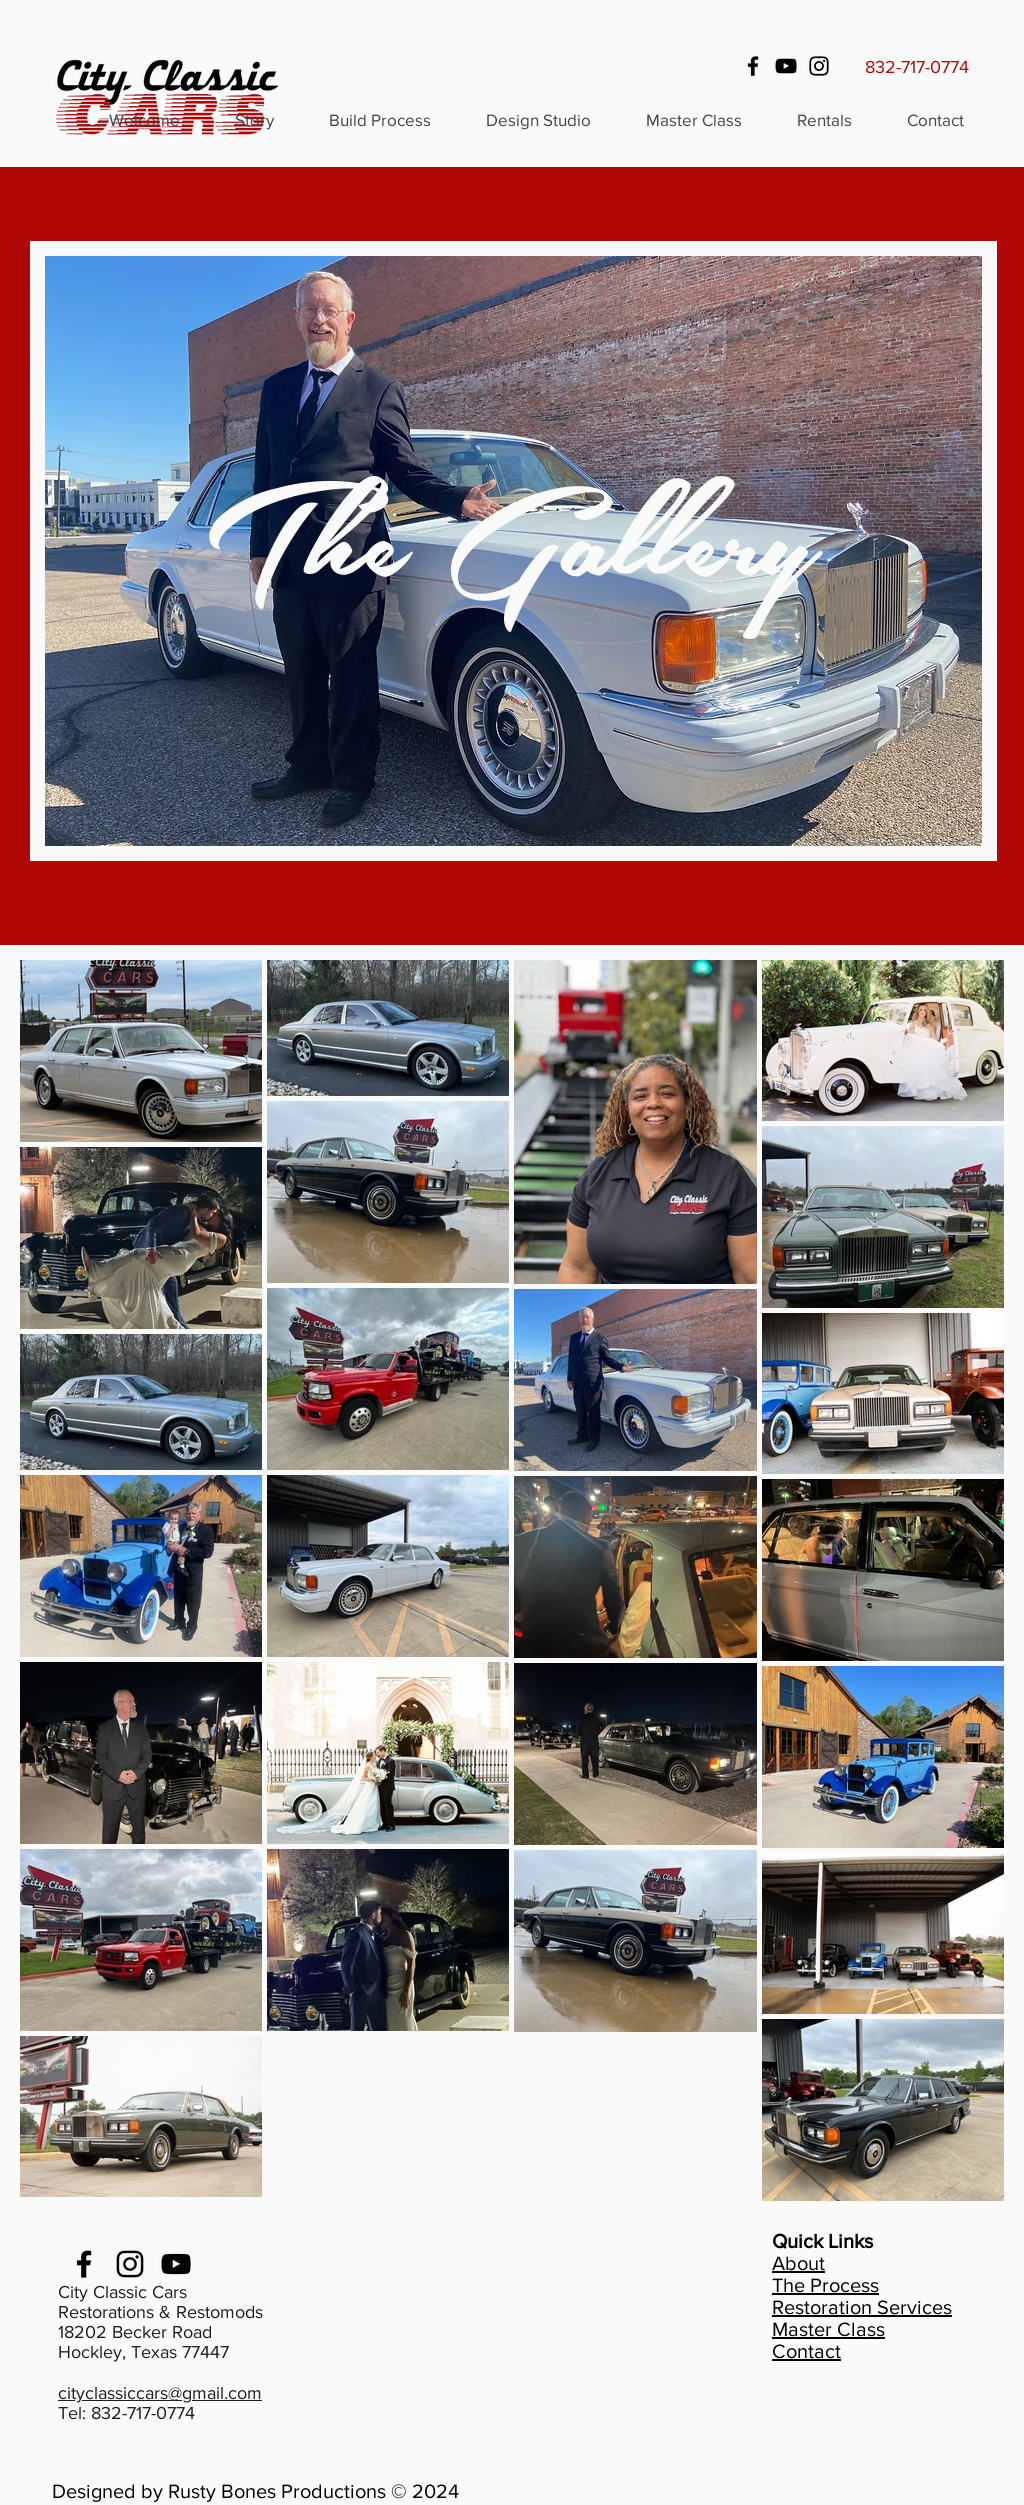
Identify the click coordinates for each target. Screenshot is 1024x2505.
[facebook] (84, 2264)
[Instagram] (819, 66)
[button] (824, 120)
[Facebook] (753, 66)
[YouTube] (786, 66)
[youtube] (176, 2264)
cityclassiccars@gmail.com (160, 2393)
